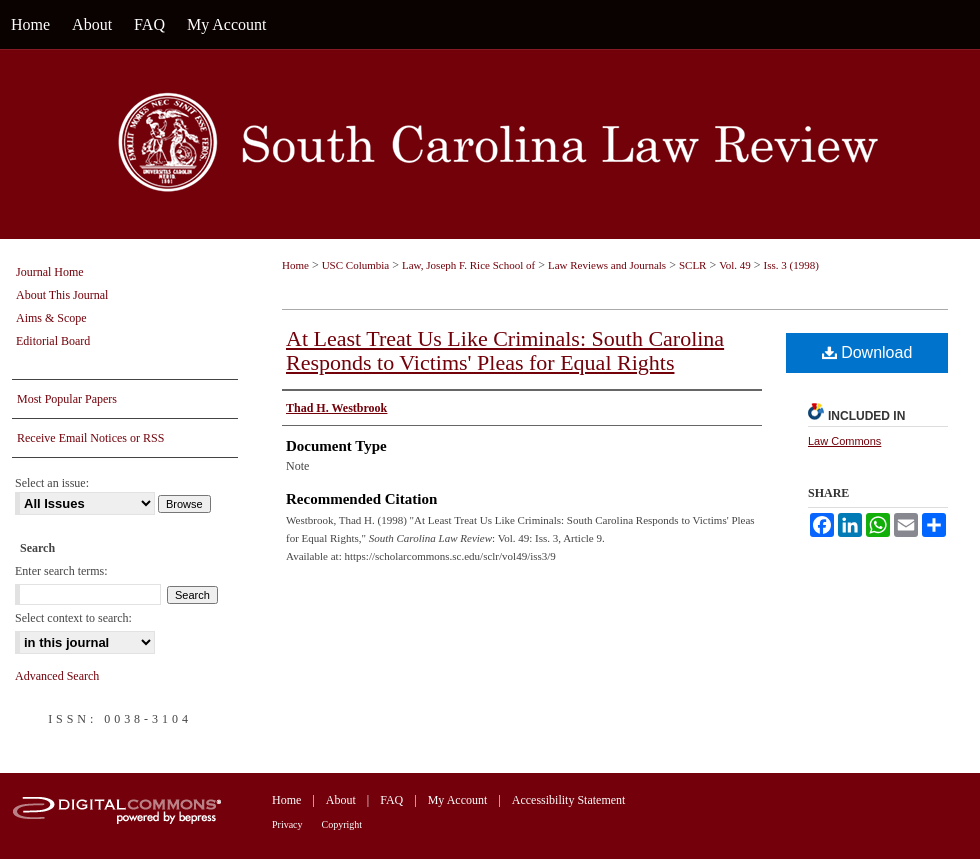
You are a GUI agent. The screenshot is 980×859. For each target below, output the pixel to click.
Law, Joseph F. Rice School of (468, 265)
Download (867, 352)
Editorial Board (53, 341)
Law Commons (844, 441)
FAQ (391, 800)
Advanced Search (57, 676)
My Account (458, 800)
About (341, 800)
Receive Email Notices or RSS (90, 438)
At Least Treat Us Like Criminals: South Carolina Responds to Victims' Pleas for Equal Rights (505, 350)
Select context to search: (73, 618)
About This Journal (62, 295)
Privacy (287, 824)
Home (295, 265)
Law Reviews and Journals (607, 265)
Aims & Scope (51, 318)
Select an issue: (52, 483)
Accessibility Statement (569, 800)
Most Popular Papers (67, 399)
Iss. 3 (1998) (791, 265)
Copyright (342, 824)
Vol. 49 (735, 265)
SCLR (693, 265)
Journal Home (50, 272)
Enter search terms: (61, 571)
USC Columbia (356, 265)
